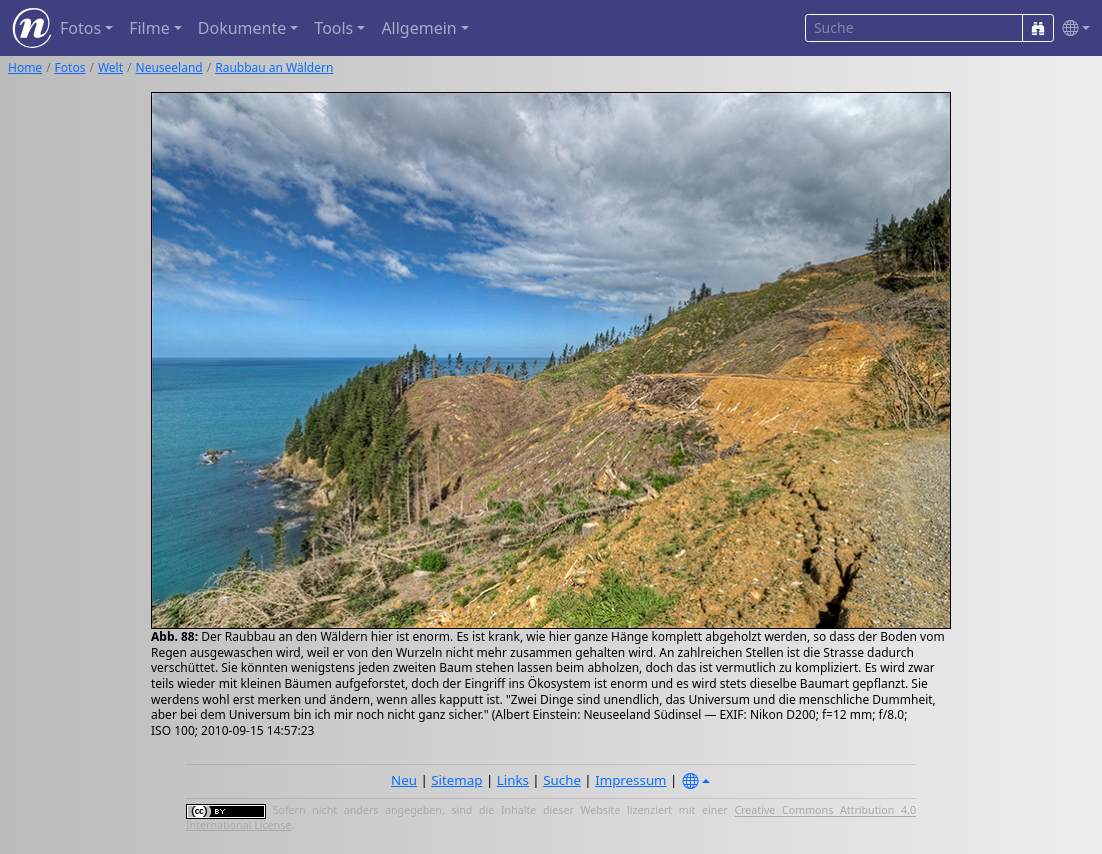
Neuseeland (169, 67)
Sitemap (456, 780)
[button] (1072, 28)
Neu (404, 780)
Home (25, 67)
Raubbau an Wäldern (274, 67)
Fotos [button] (80, 28)
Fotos (70, 67)
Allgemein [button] (418, 28)
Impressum (630, 780)
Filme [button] (149, 28)
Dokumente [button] (242, 28)
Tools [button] (333, 28)
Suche (562, 780)
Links (513, 780)
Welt (110, 67)
